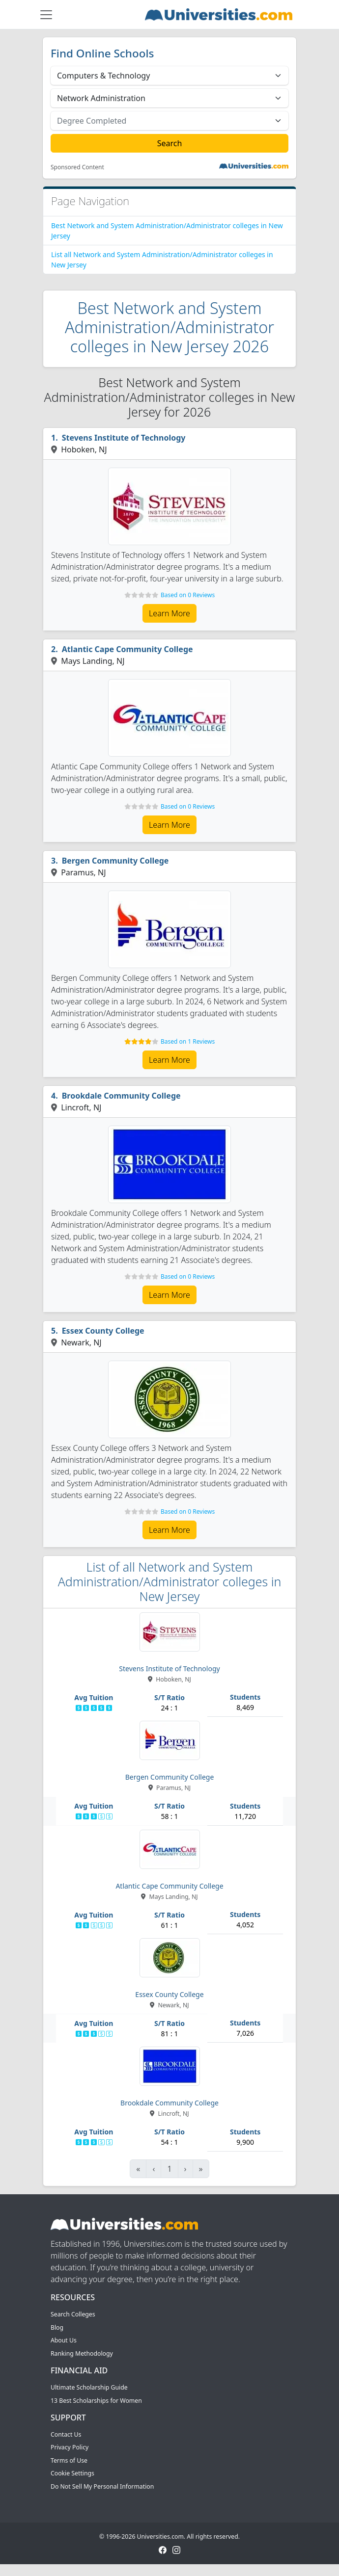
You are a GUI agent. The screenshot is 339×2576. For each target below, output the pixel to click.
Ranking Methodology (82, 2353)
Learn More (169, 613)
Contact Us (66, 2434)
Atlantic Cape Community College (127, 649)
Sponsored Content (77, 167)
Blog (57, 2327)
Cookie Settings (72, 2473)
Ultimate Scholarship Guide (89, 2387)
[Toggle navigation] (46, 14)
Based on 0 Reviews (188, 595)
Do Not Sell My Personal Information (102, 2486)
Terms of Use (69, 2460)
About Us (64, 2340)
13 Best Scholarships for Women (96, 2400)
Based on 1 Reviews (188, 1041)
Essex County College (103, 1330)
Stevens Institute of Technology (124, 437)
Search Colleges (73, 2314)
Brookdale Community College (121, 1095)
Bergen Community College (115, 860)
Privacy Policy (69, 2447)
